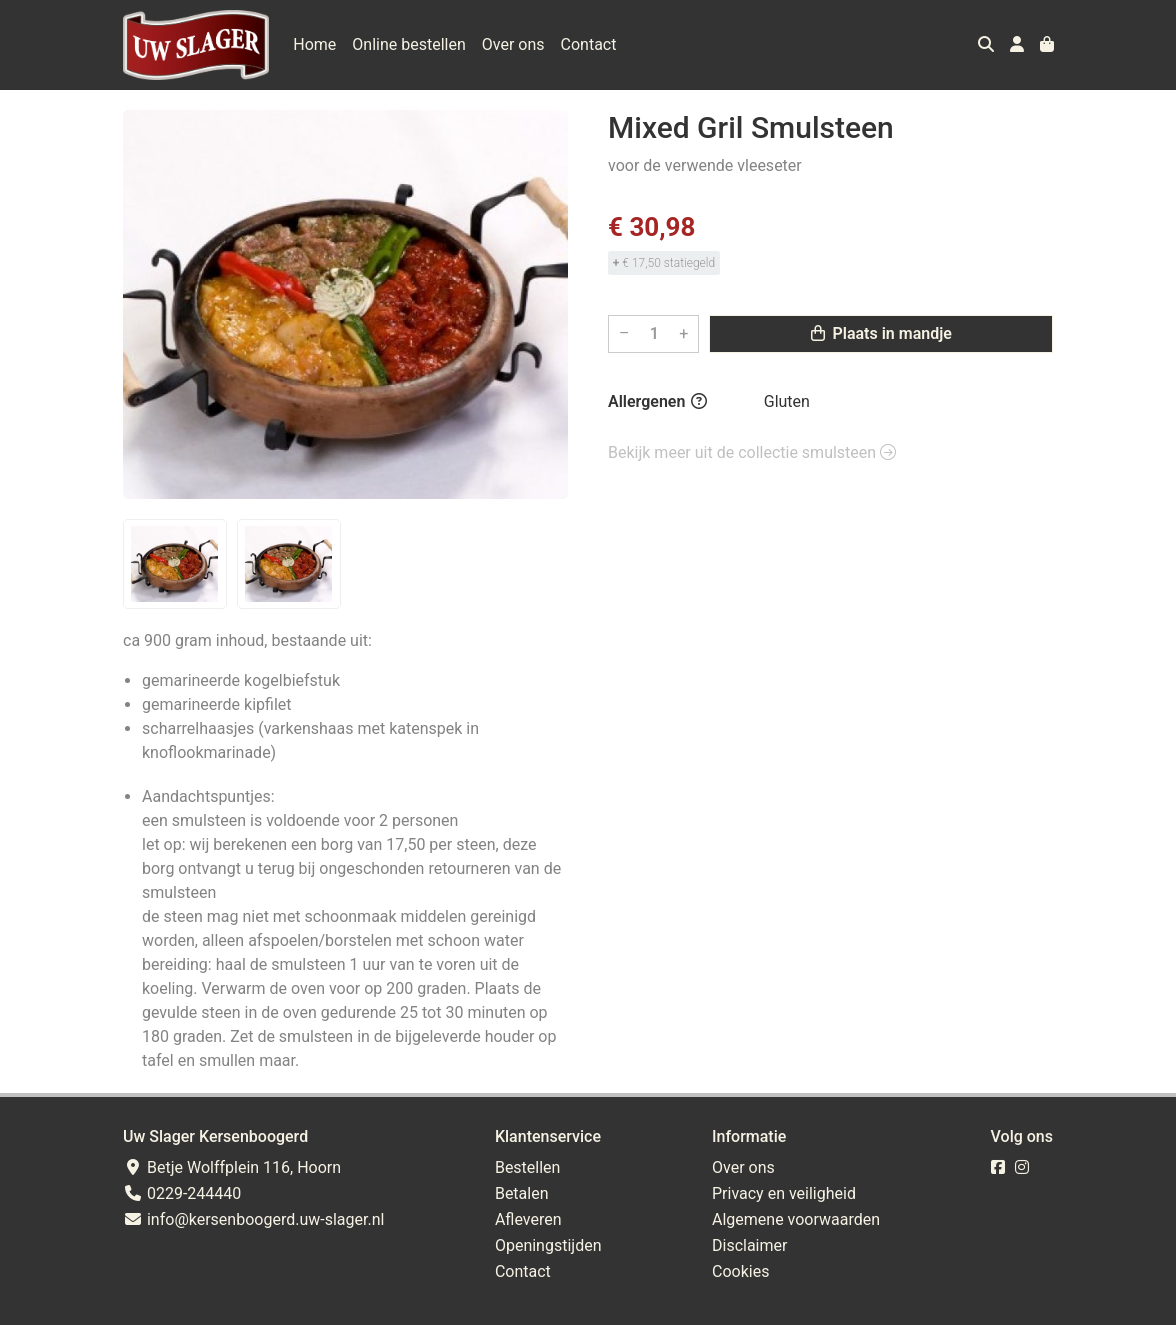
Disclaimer (749, 1245)
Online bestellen (408, 44)
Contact (589, 44)
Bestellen (528, 1167)
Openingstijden (548, 1245)
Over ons (513, 44)
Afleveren (528, 1219)
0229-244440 (182, 1193)
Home (314, 44)
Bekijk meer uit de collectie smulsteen (752, 452)
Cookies (740, 1271)
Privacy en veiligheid (784, 1193)
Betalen (522, 1193)
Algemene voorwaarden (796, 1219)
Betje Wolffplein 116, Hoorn (232, 1167)
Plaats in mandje (881, 333)
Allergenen (657, 401)
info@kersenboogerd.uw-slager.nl (253, 1219)
